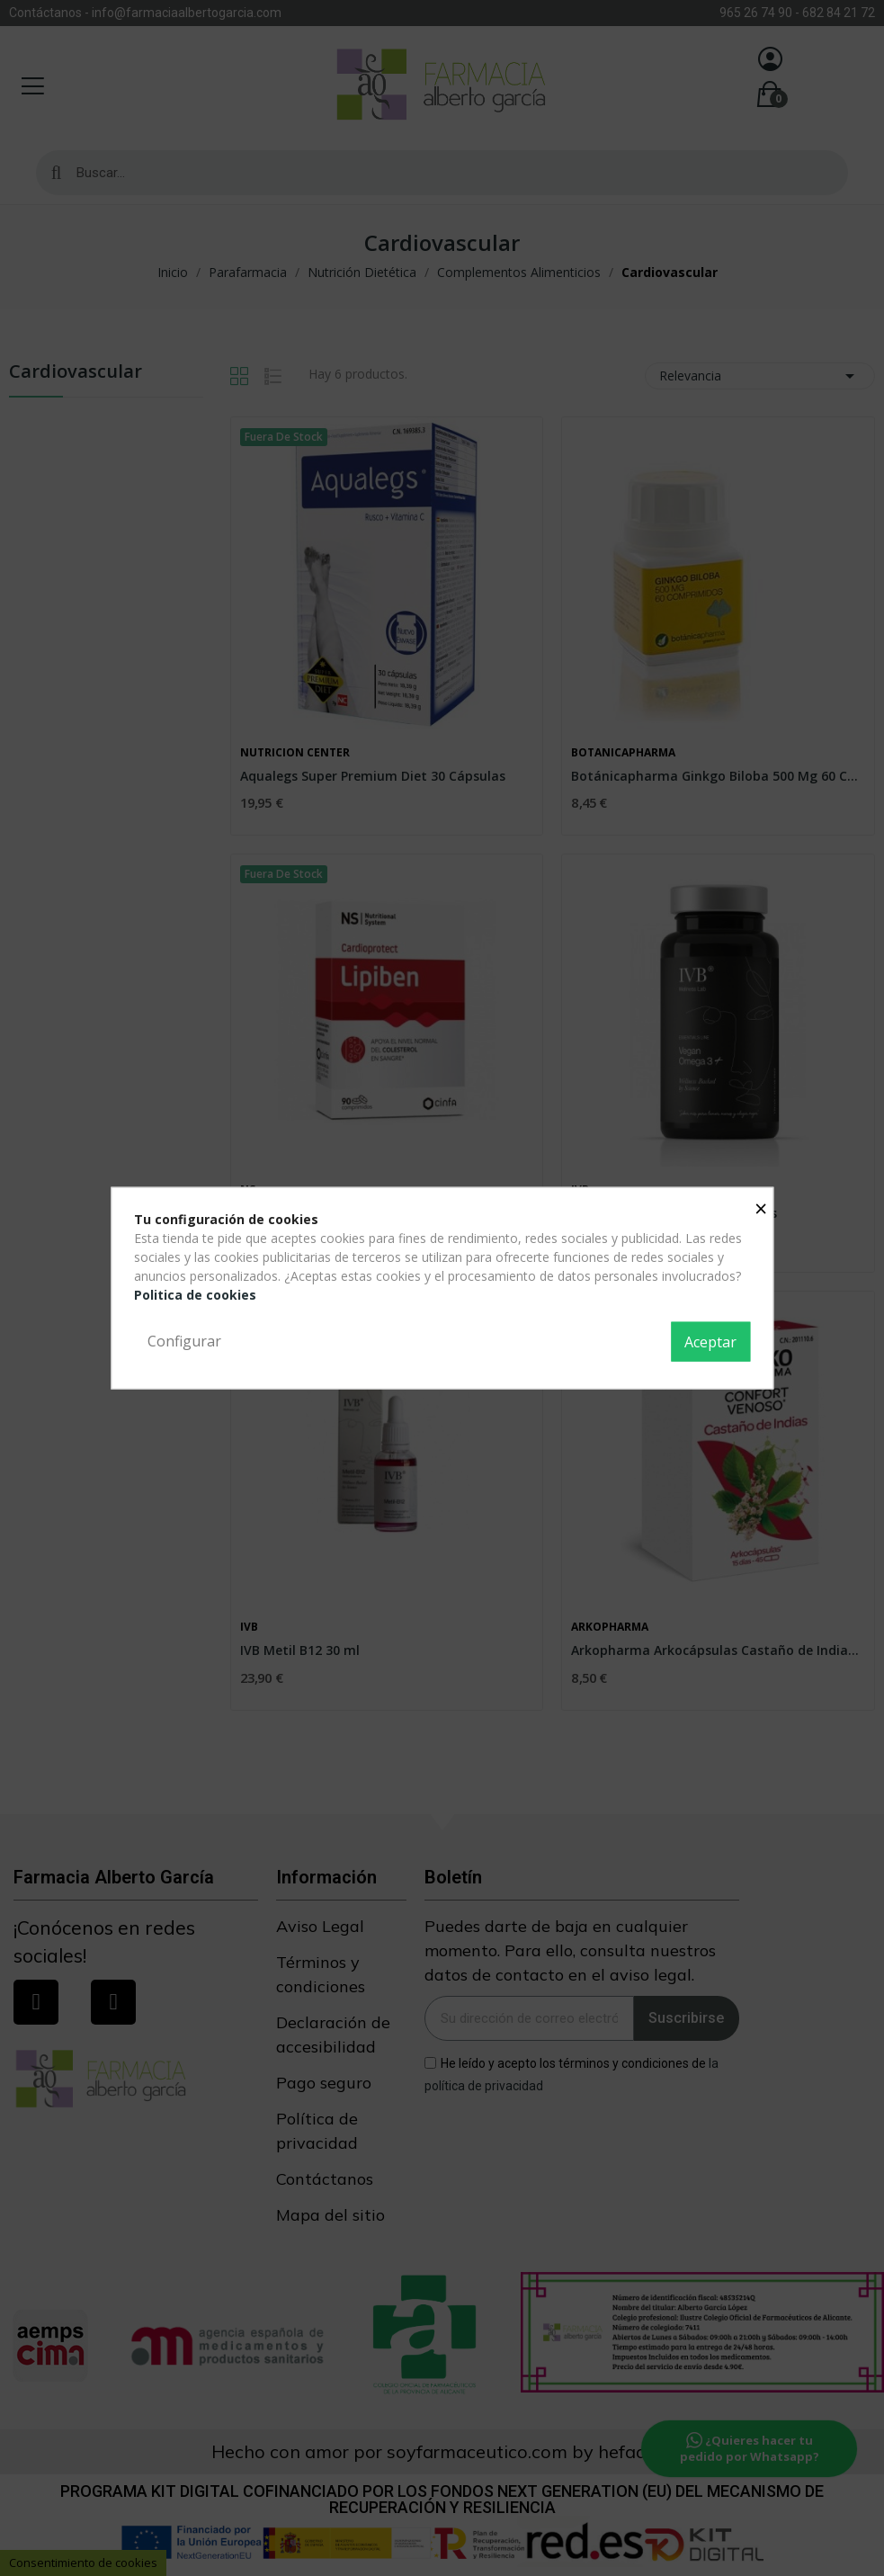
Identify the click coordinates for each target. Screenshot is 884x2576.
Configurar (184, 1341)
